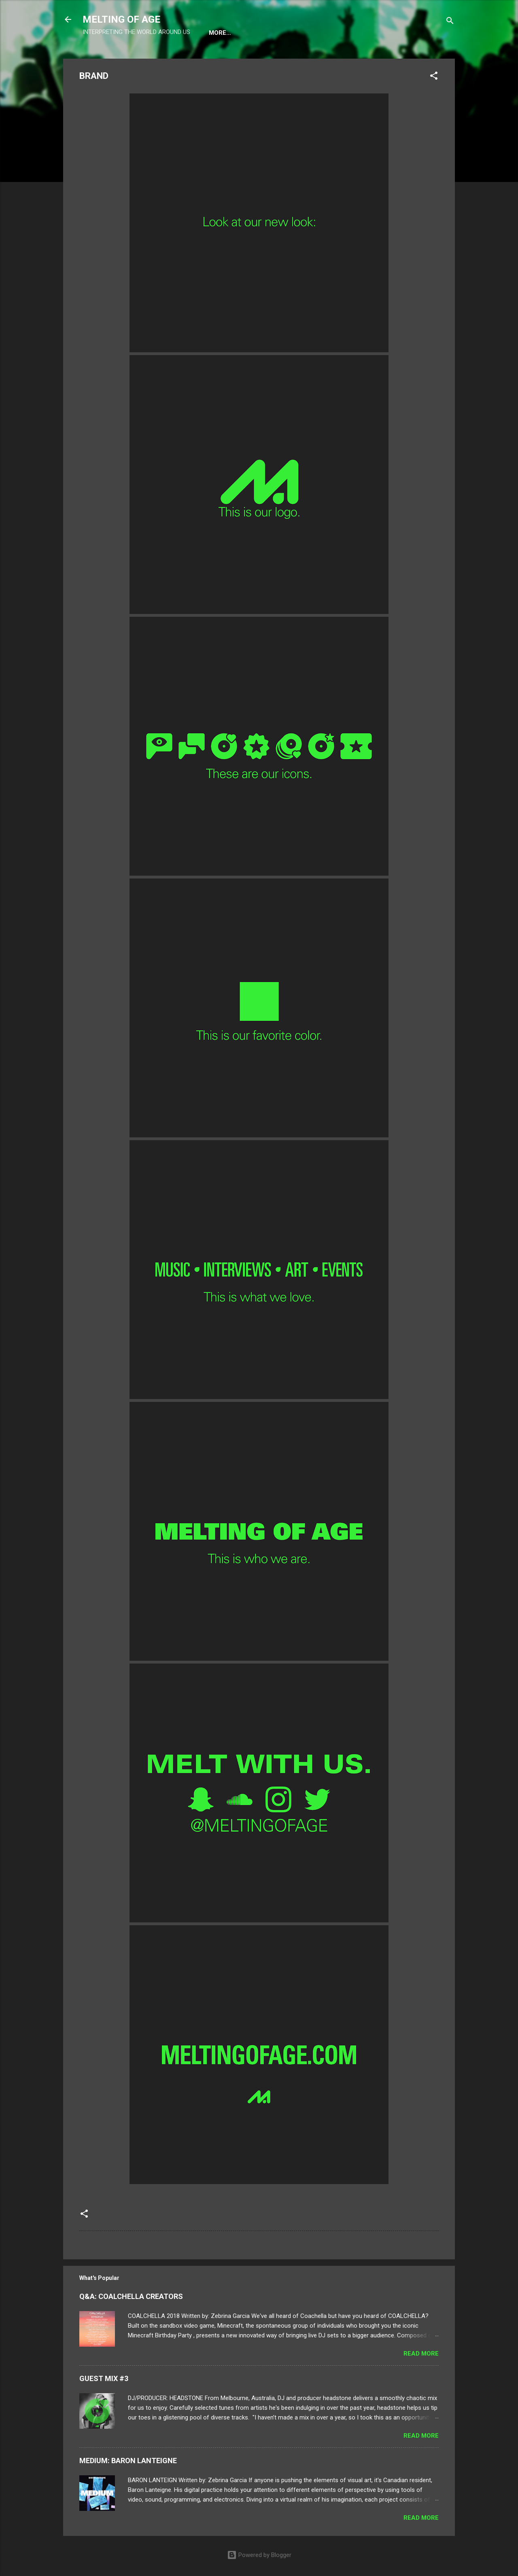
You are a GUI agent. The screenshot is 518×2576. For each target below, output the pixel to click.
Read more (421, 2355)
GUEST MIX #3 (103, 2380)
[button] (434, 78)
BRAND (370, 32)
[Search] (450, 22)
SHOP (403, 32)
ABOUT (290, 32)
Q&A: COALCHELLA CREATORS (131, 2298)
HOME (218, 32)
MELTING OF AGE (121, 19)
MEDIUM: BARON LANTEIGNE (128, 2462)
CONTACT (330, 32)
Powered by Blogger (259, 2555)
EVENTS (253, 32)
